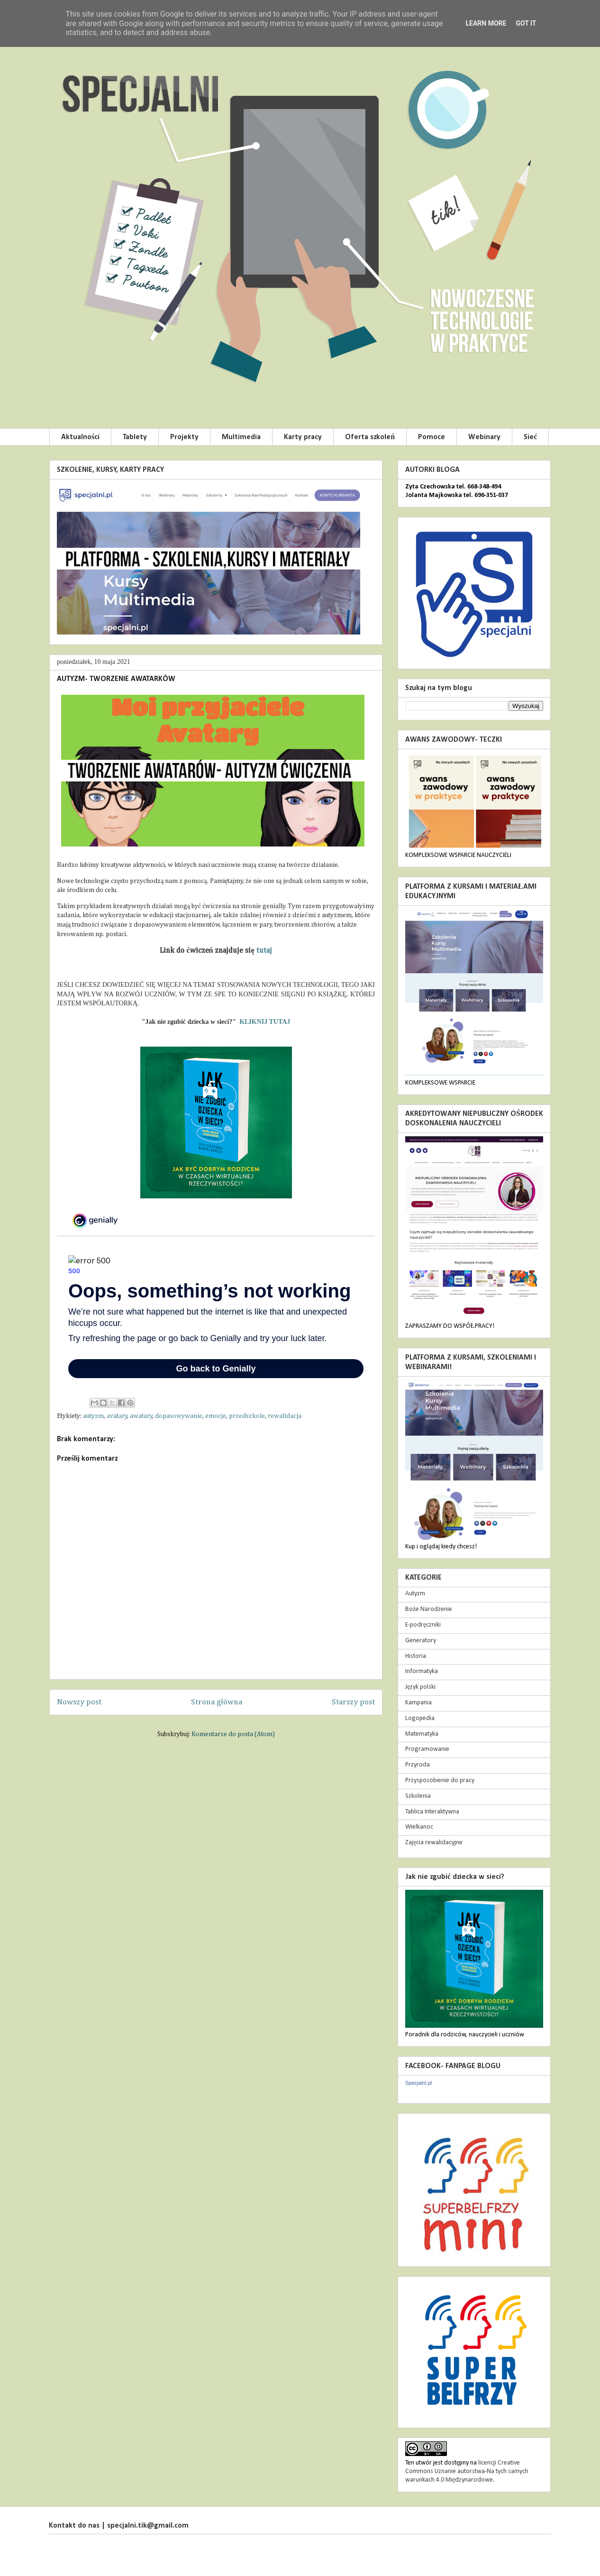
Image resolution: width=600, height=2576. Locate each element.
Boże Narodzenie (428, 1609)
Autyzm (415, 1593)
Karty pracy (303, 437)
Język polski (420, 1687)
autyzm (93, 1416)
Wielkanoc (419, 1827)
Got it (526, 23)
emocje (215, 1416)
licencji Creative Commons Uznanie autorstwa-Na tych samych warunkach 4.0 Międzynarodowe (466, 2471)
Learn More (485, 23)
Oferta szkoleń (370, 437)
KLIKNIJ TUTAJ (264, 1021)
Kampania (418, 1702)
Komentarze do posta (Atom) (233, 1734)
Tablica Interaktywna (432, 1811)
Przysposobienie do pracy (439, 1780)
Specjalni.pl (418, 2083)
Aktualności (80, 437)
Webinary (484, 437)
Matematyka (421, 1734)
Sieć (530, 437)
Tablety (135, 437)
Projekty (184, 437)
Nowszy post (79, 1702)
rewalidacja (284, 1416)
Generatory (420, 1640)
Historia (415, 1656)
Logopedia (420, 1718)
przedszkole (247, 1416)
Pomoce (431, 437)
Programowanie (427, 1749)
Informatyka (421, 1671)
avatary (117, 1416)
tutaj (264, 951)
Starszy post (353, 1702)
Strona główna (216, 1702)
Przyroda (417, 1764)
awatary (141, 1416)
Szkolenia (418, 1796)
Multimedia (241, 437)
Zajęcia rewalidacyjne (434, 1842)
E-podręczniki (423, 1624)
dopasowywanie (178, 1416)
